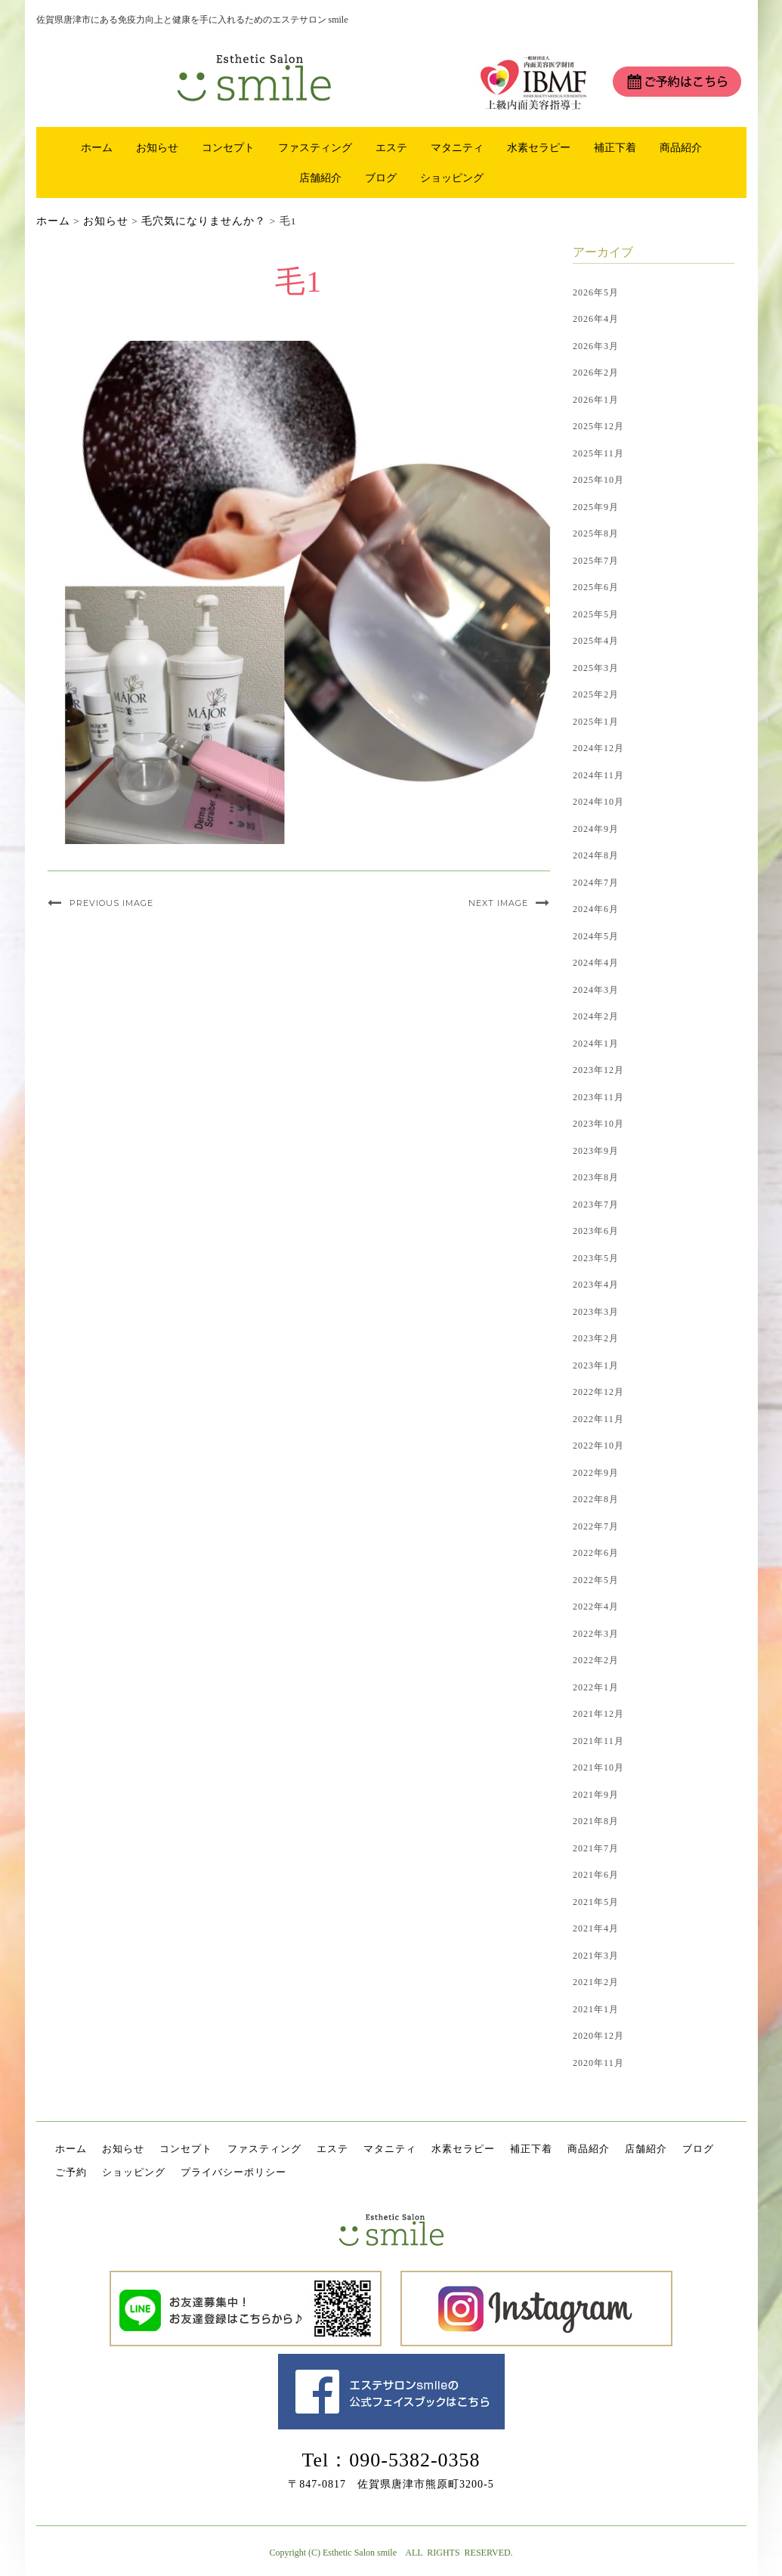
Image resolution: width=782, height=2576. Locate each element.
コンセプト (228, 147)
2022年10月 (598, 1445)
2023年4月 (596, 1284)
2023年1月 (596, 1365)
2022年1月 (596, 1687)
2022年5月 (596, 1580)
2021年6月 (596, 1874)
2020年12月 (598, 2035)
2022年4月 (596, 1606)
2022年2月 (596, 1660)
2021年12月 (598, 1714)
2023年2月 (596, 1338)
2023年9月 (596, 1151)
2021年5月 (596, 1902)
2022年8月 (596, 1499)
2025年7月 (596, 560)
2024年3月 (596, 990)
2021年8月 (596, 1821)
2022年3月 (596, 1633)
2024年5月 (596, 936)
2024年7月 (596, 882)
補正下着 (615, 147)
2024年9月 (596, 829)
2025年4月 (596, 640)
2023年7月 (596, 1204)
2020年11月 (598, 2063)
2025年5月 (596, 614)
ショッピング (452, 177)
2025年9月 (596, 507)
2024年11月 (598, 775)
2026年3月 (596, 346)
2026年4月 (596, 319)
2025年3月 (596, 668)
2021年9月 (596, 1794)
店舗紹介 (320, 177)
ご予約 (71, 2172)
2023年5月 (596, 1258)
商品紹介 (681, 147)
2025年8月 (596, 533)
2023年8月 (596, 1177)
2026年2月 (596, 372)
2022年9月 (596, 1472)
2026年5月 (596, 292)
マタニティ (457, 147)
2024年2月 (596, 1016)
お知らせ (157, 147)
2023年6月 (596, 1231)
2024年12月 (598, 748)
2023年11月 (598, 1097)
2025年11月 (598, 453)
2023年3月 (596, 1312)
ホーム (97, 147)
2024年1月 (596, 1043)
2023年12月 (598, 1070)
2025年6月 (596, 587)
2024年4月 (596, 962)
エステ (391, 147)
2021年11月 (598, 1741)
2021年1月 (596, 2009)
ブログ (381, 177)
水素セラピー (538, 147)
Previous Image (111, 903)
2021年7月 (596, 1848)
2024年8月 (596, 855)
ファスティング (315, 147)
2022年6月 (596, 1553)
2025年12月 (598, 426)
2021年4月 (596, 1928)
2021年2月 (596, 1982)
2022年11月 (598, 1419)
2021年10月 (598, 1767)
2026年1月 (596, 399)
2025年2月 (596, 694)
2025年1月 (596, 721)
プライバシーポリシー (233, 2172)
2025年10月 (598, 480)
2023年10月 (598, 1123)
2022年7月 (596, 1526)
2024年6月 (596, 909)
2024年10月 (598, 801)
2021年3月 (596, 1955)
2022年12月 (598, 1392)
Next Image (498, 903)
